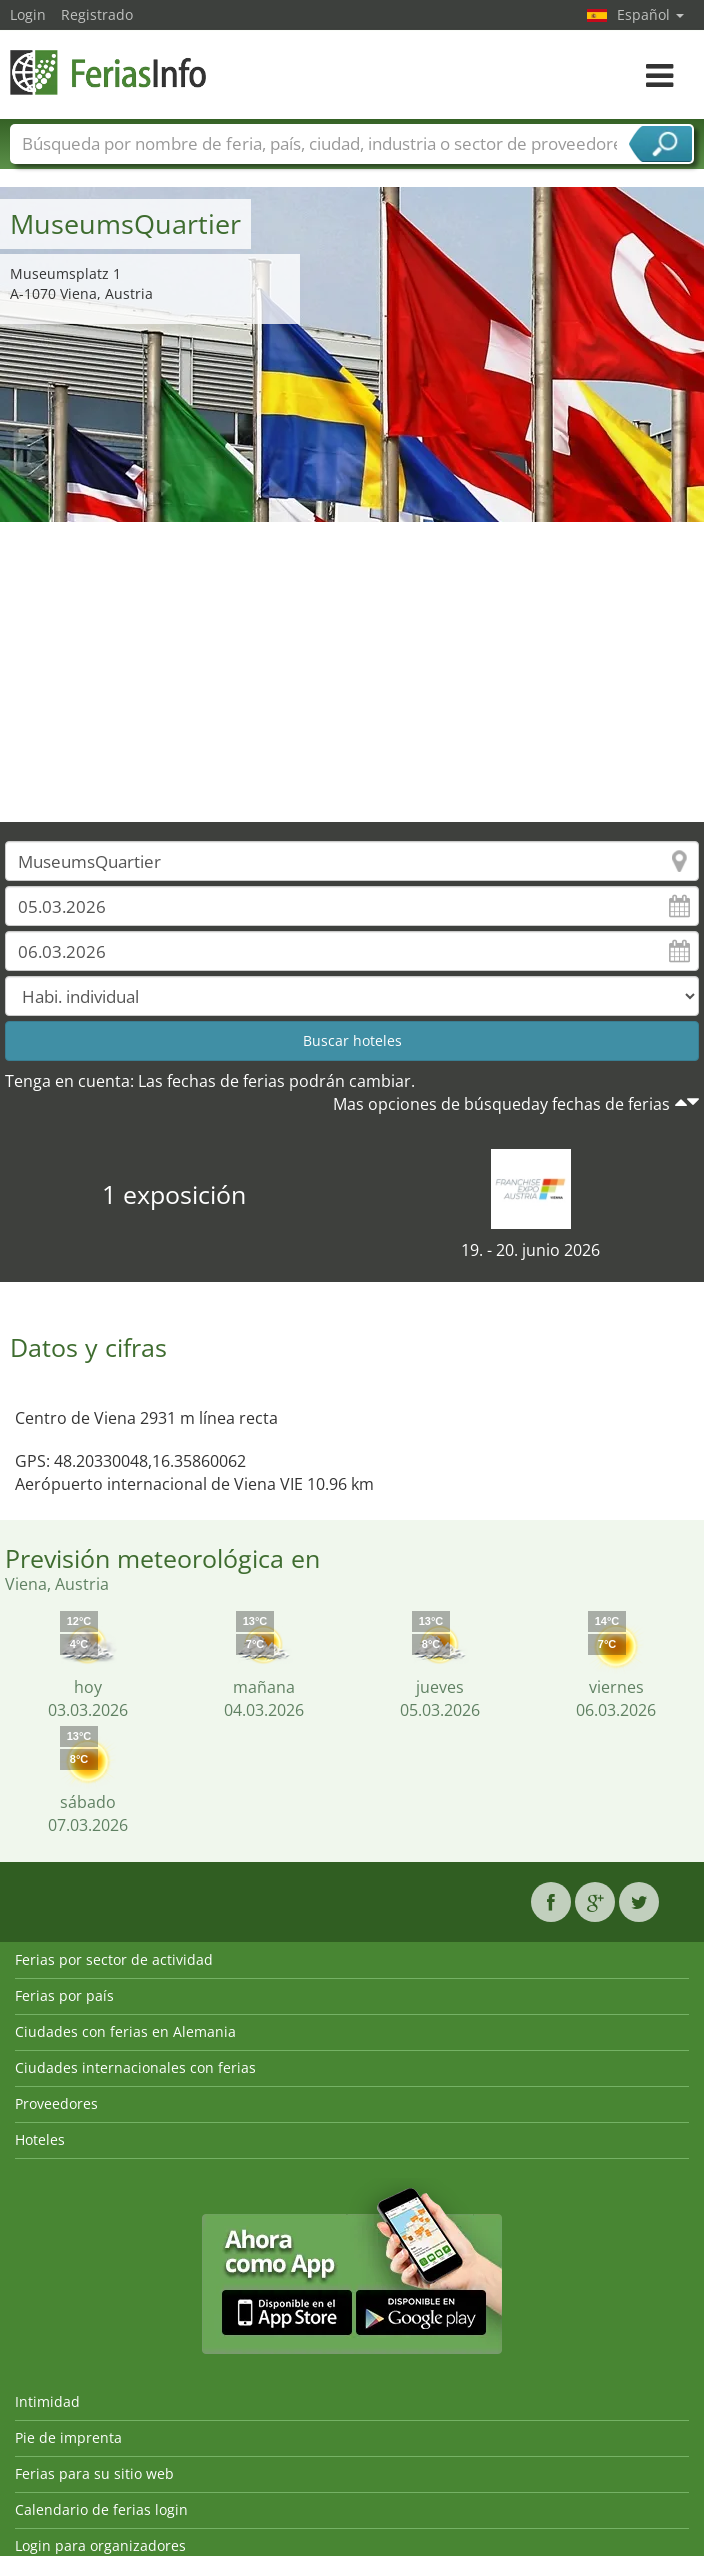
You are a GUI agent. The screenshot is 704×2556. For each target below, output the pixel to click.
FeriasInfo (110, 72)
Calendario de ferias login (101, 2509)
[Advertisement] (352, 672)
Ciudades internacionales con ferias (135, 2067)
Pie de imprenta (68, 2437)
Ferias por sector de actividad (114, 1959)
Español (650, 14)
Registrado (97, 14)
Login (28, 14)
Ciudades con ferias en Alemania (125, 2031)
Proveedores (56, 2103)
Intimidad (47, 2401)
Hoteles (40, 2139)
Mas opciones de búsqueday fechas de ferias (501, 1104)
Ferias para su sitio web (94, 2473)
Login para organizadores (100, 2545)
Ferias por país (64, 1995)
